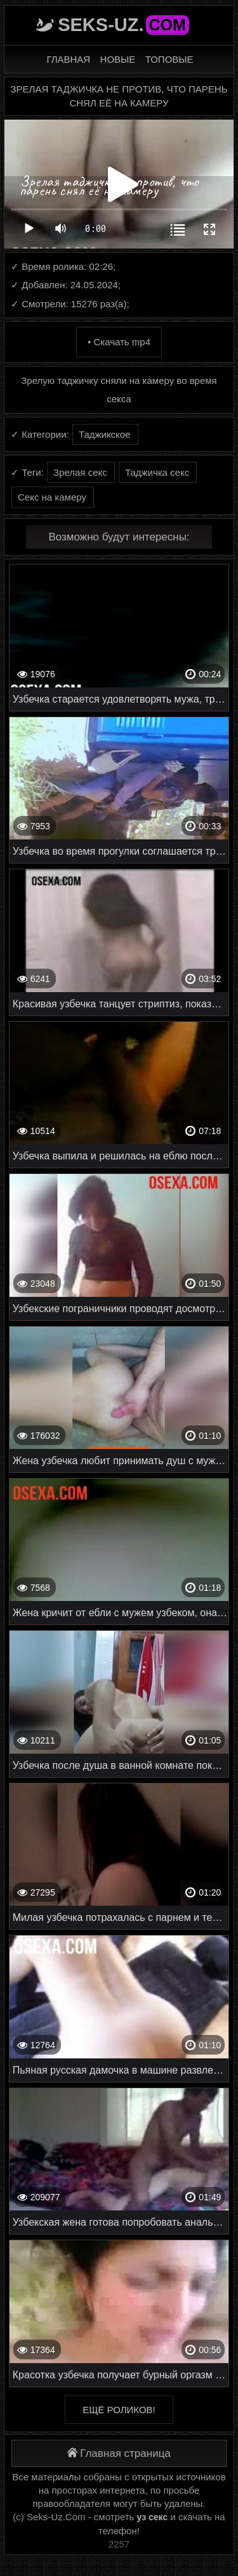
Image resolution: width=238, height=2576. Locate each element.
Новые (118, 59)
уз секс (152, 2517)
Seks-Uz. (123, 25)
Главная (68, 59)
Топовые (169, 59)
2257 (119, 2544)
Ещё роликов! (119, 2409)
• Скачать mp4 (119, 341)
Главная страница (119, 2453)
